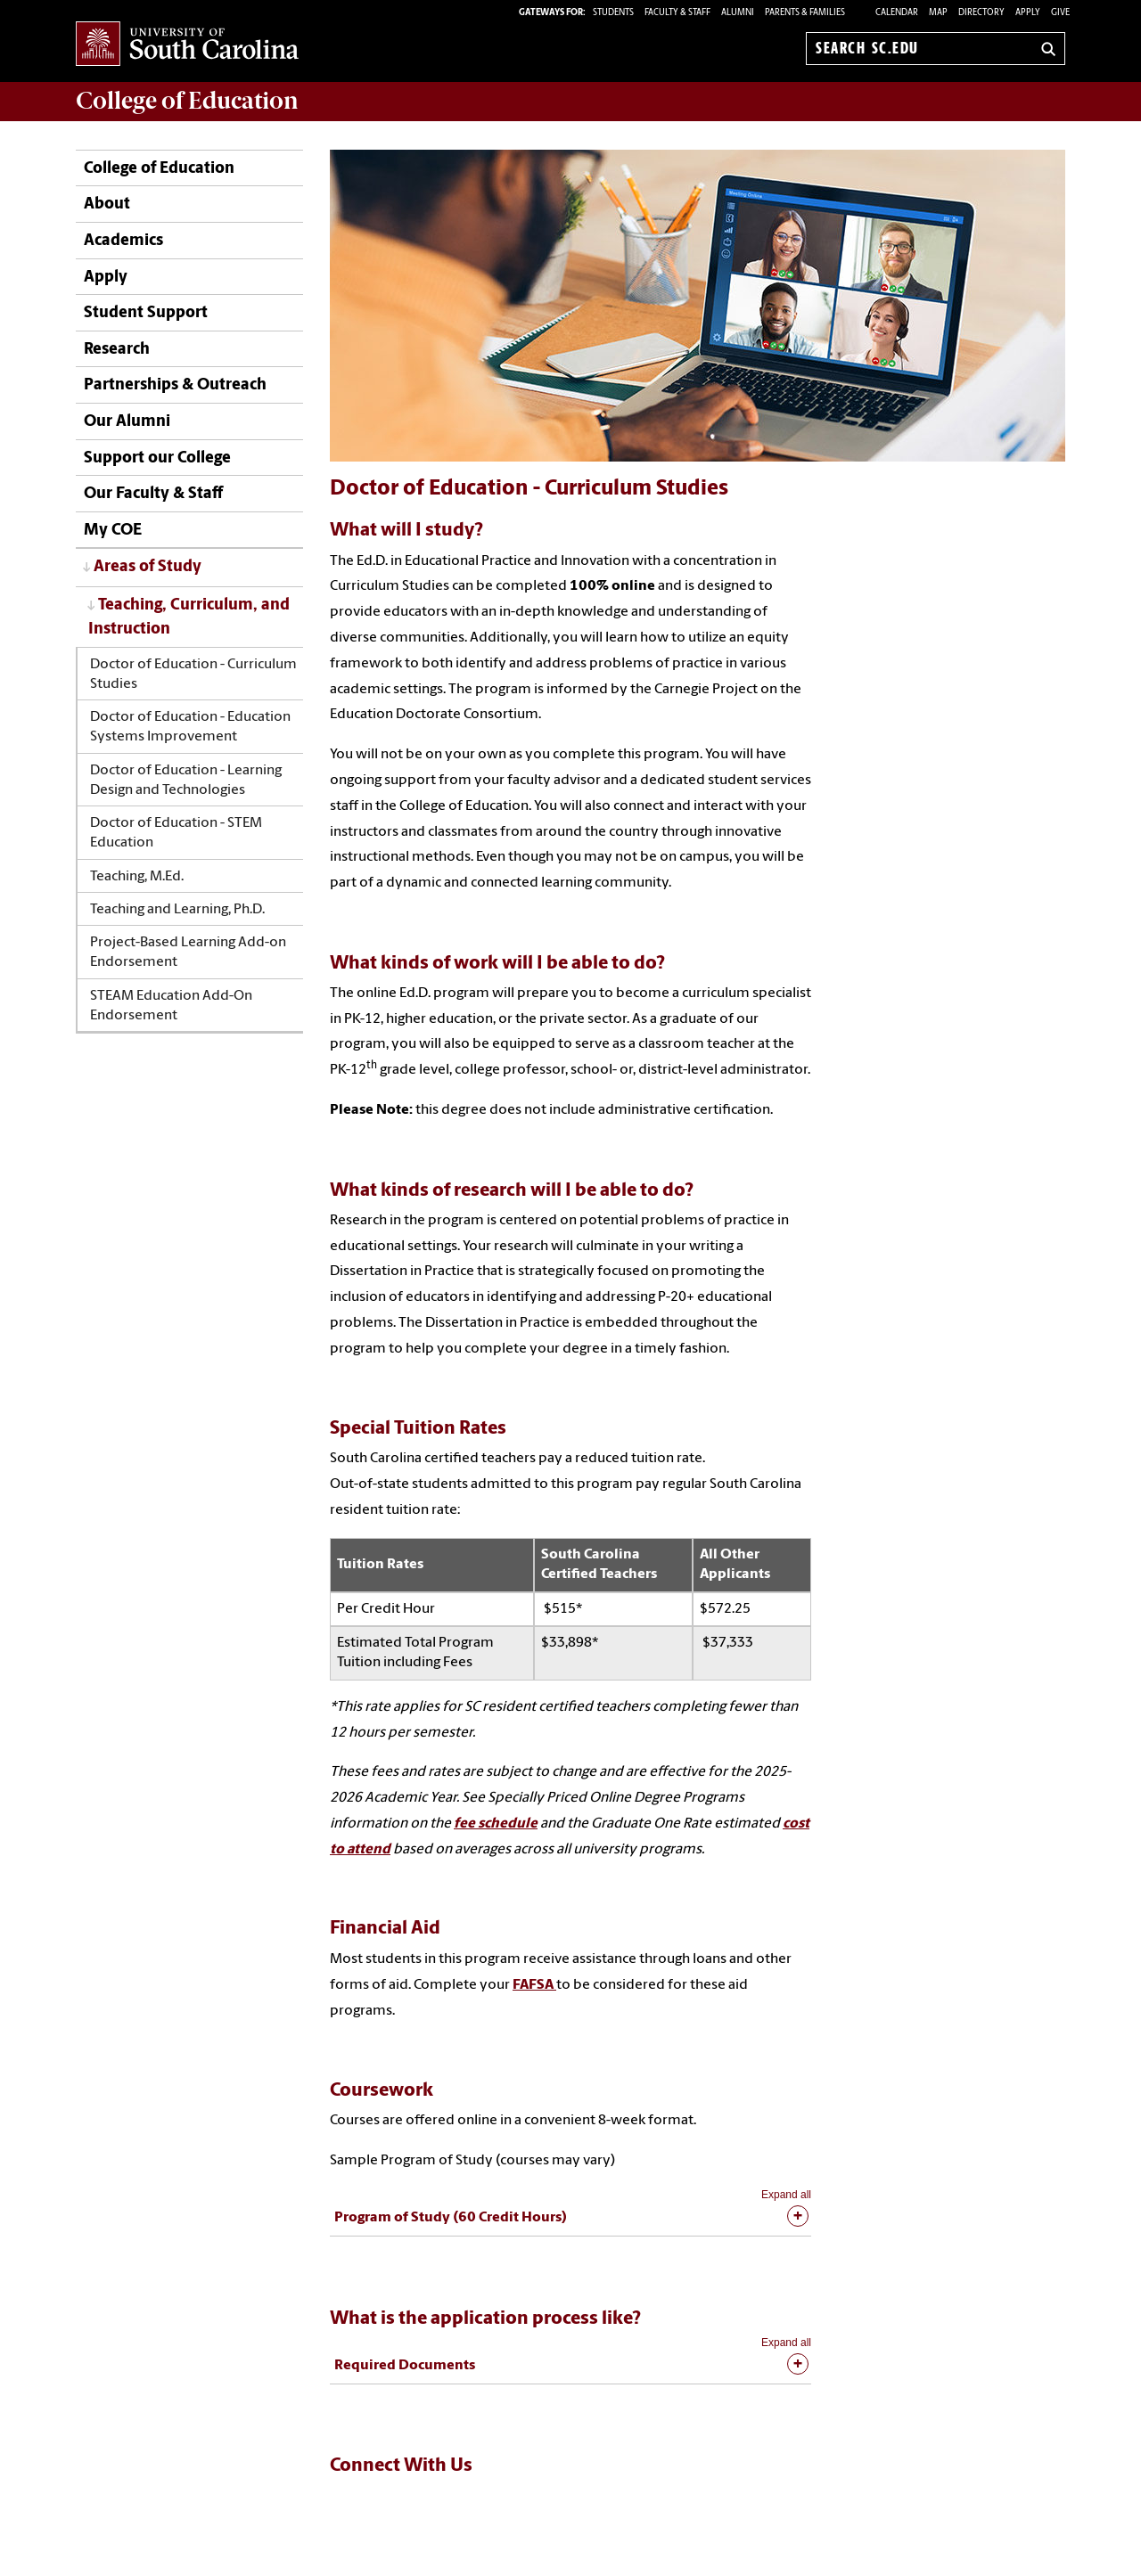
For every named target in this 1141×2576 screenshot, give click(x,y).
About (107, 204)
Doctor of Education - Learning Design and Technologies (186, 780)
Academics (123, 241)
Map (938, 13)
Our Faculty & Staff (153, 494)
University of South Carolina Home (187, 45)
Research (117, 349)
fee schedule (496, 1824)
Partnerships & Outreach (175, 385)
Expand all (786, 2194)
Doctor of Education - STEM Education (176, 833)
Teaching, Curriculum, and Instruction (189, 617)
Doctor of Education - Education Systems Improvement (190, 727)
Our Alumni (127, 421)
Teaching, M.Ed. (137, 877)
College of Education (159, 168)
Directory (981, 13)
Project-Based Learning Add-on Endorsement (188, 952)
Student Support (146, 313)
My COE (113, 530)
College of (187, 100)
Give (1060, 13)
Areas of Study (147, 567)
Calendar (896, 13)
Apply (1027, 13)
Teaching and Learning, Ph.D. (177, 910)
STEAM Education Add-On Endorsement (171, 1006)
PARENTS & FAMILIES (805, 13)
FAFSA (534, 1985)
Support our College (157, 458)
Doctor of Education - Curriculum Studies (193, 674)
